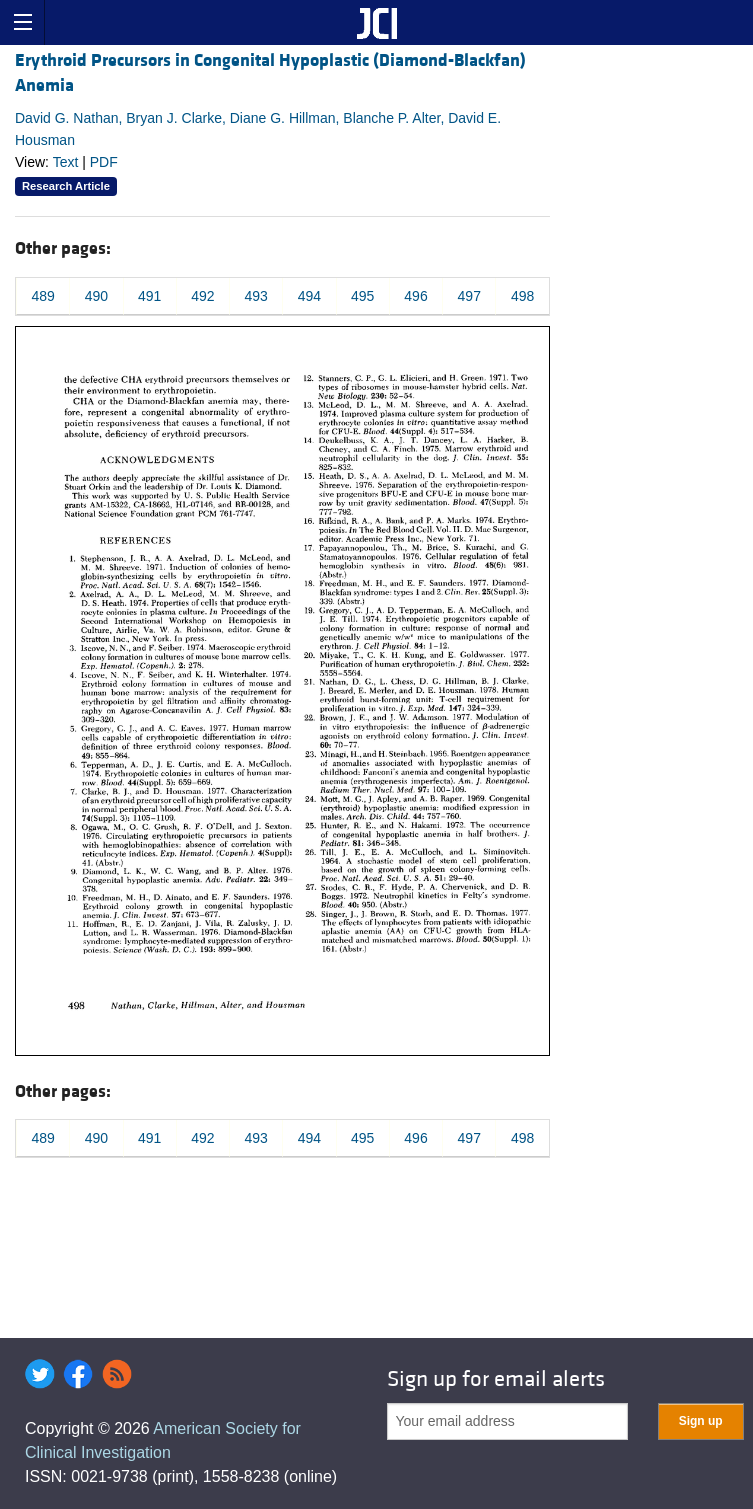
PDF (104, 162)
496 (415, 296)
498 (522, 296)
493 (256, 296)
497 (469, 296)
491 (149, 296)
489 (42, 296)
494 (309, 296)
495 (362, 296)
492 (202, 296)
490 (96, 296)
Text (66, 162)
